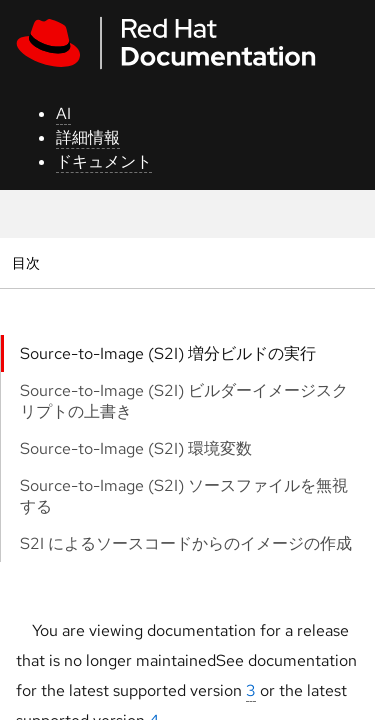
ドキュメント (104, 161)
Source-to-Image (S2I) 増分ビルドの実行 (168, 353)
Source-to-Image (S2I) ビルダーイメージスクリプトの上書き (184, 401)
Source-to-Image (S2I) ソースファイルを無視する (184, 496)
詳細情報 (88, 137)
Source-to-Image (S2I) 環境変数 (136, 448)
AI (63, 113)
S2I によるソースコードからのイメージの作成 (186, 543)
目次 (28, 262)
